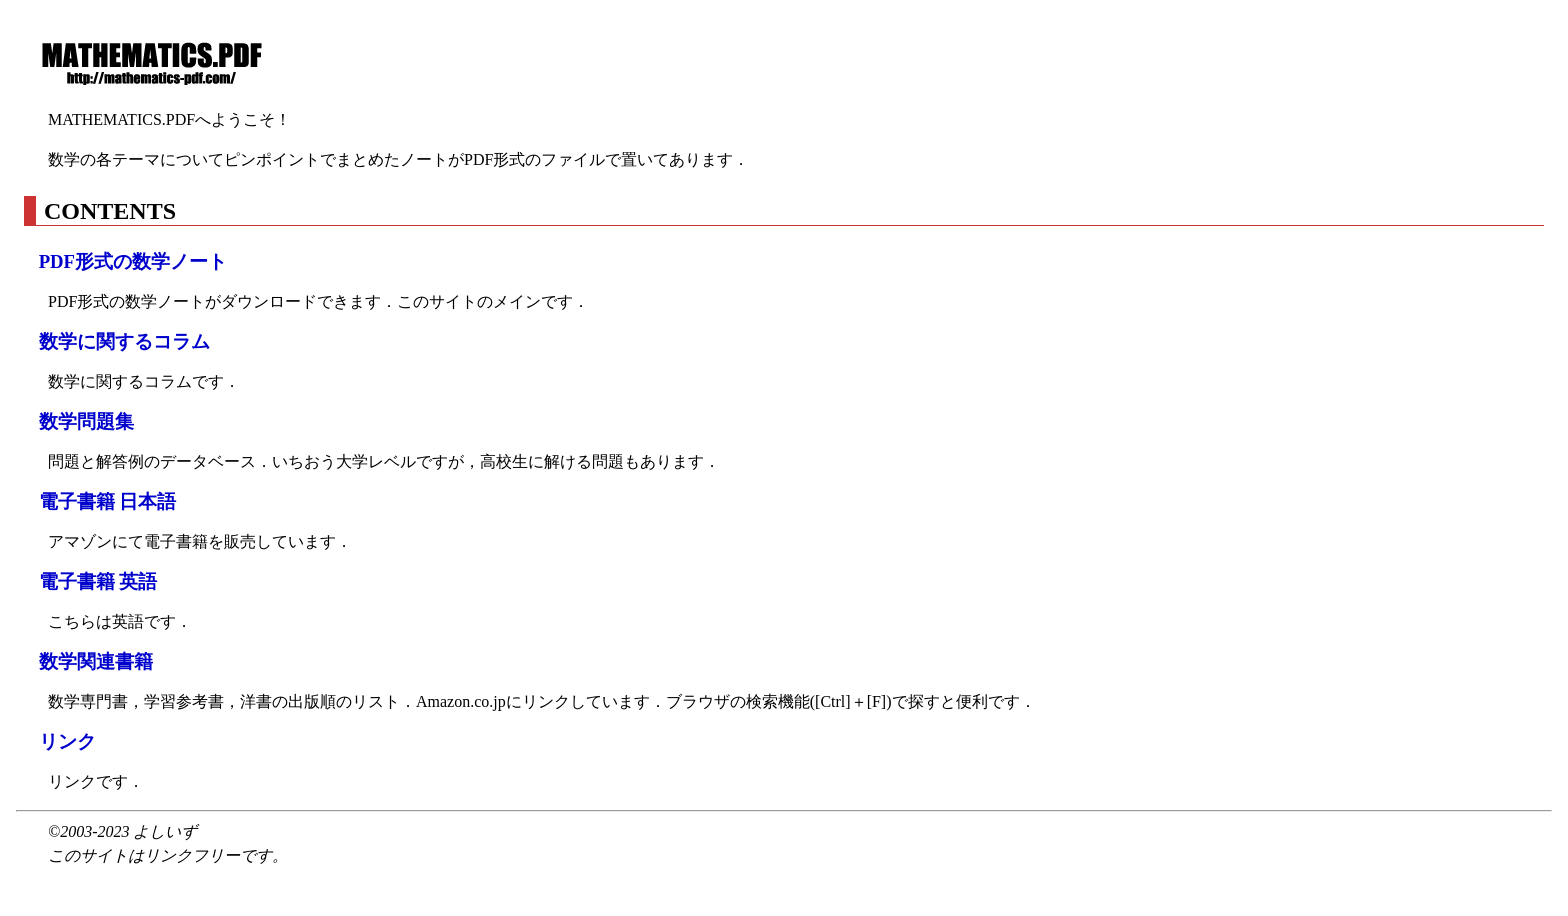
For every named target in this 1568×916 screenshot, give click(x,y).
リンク (67, 741)
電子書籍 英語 (98, 581)
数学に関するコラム (124, 341)
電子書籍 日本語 (108, 501)
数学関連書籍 (96, 661)
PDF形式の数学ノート (133, 261)
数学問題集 (86, 421)
